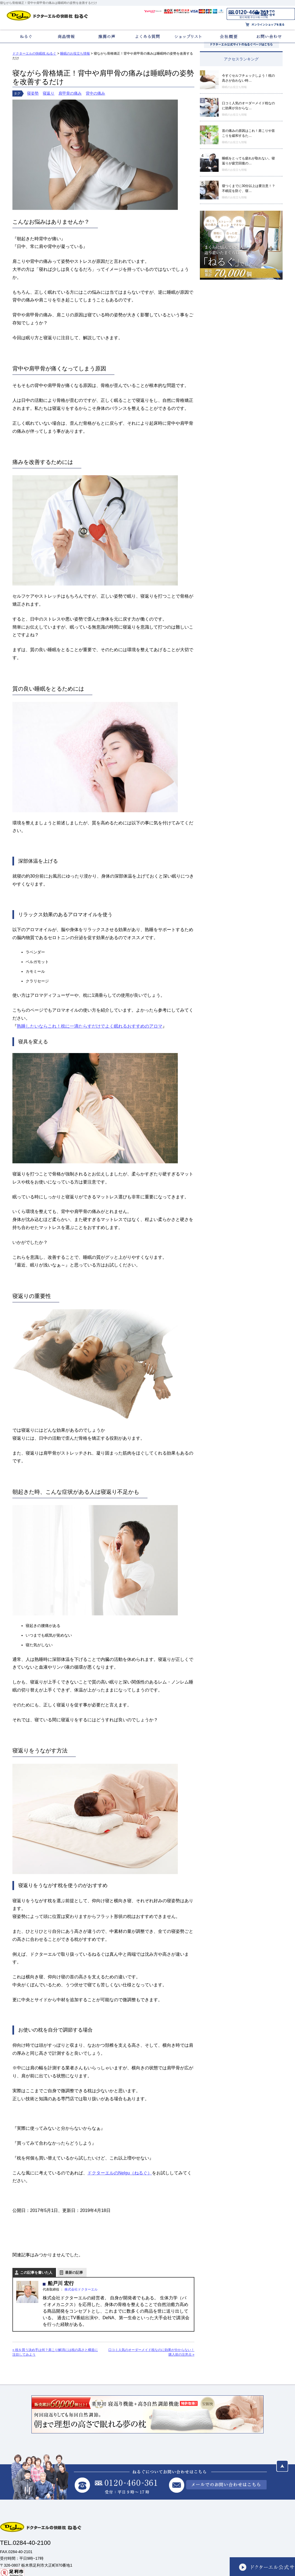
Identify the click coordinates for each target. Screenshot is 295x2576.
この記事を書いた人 (36, 2272)
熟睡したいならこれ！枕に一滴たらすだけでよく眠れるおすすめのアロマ (89, 1026)
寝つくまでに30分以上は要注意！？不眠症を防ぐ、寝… (248, 188)
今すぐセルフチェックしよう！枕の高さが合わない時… (248, 78)
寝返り (48, 93)
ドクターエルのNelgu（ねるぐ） (119, 2173)
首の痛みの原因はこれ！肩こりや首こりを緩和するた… (248, 133)
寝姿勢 (33, 93)
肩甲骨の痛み (70, 93)
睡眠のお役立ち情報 (234, 87)
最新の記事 (74, 2272)
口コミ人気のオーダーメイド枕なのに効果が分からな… (248, 105)
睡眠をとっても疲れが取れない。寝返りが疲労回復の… (248, 160)
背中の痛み (95, 93)
